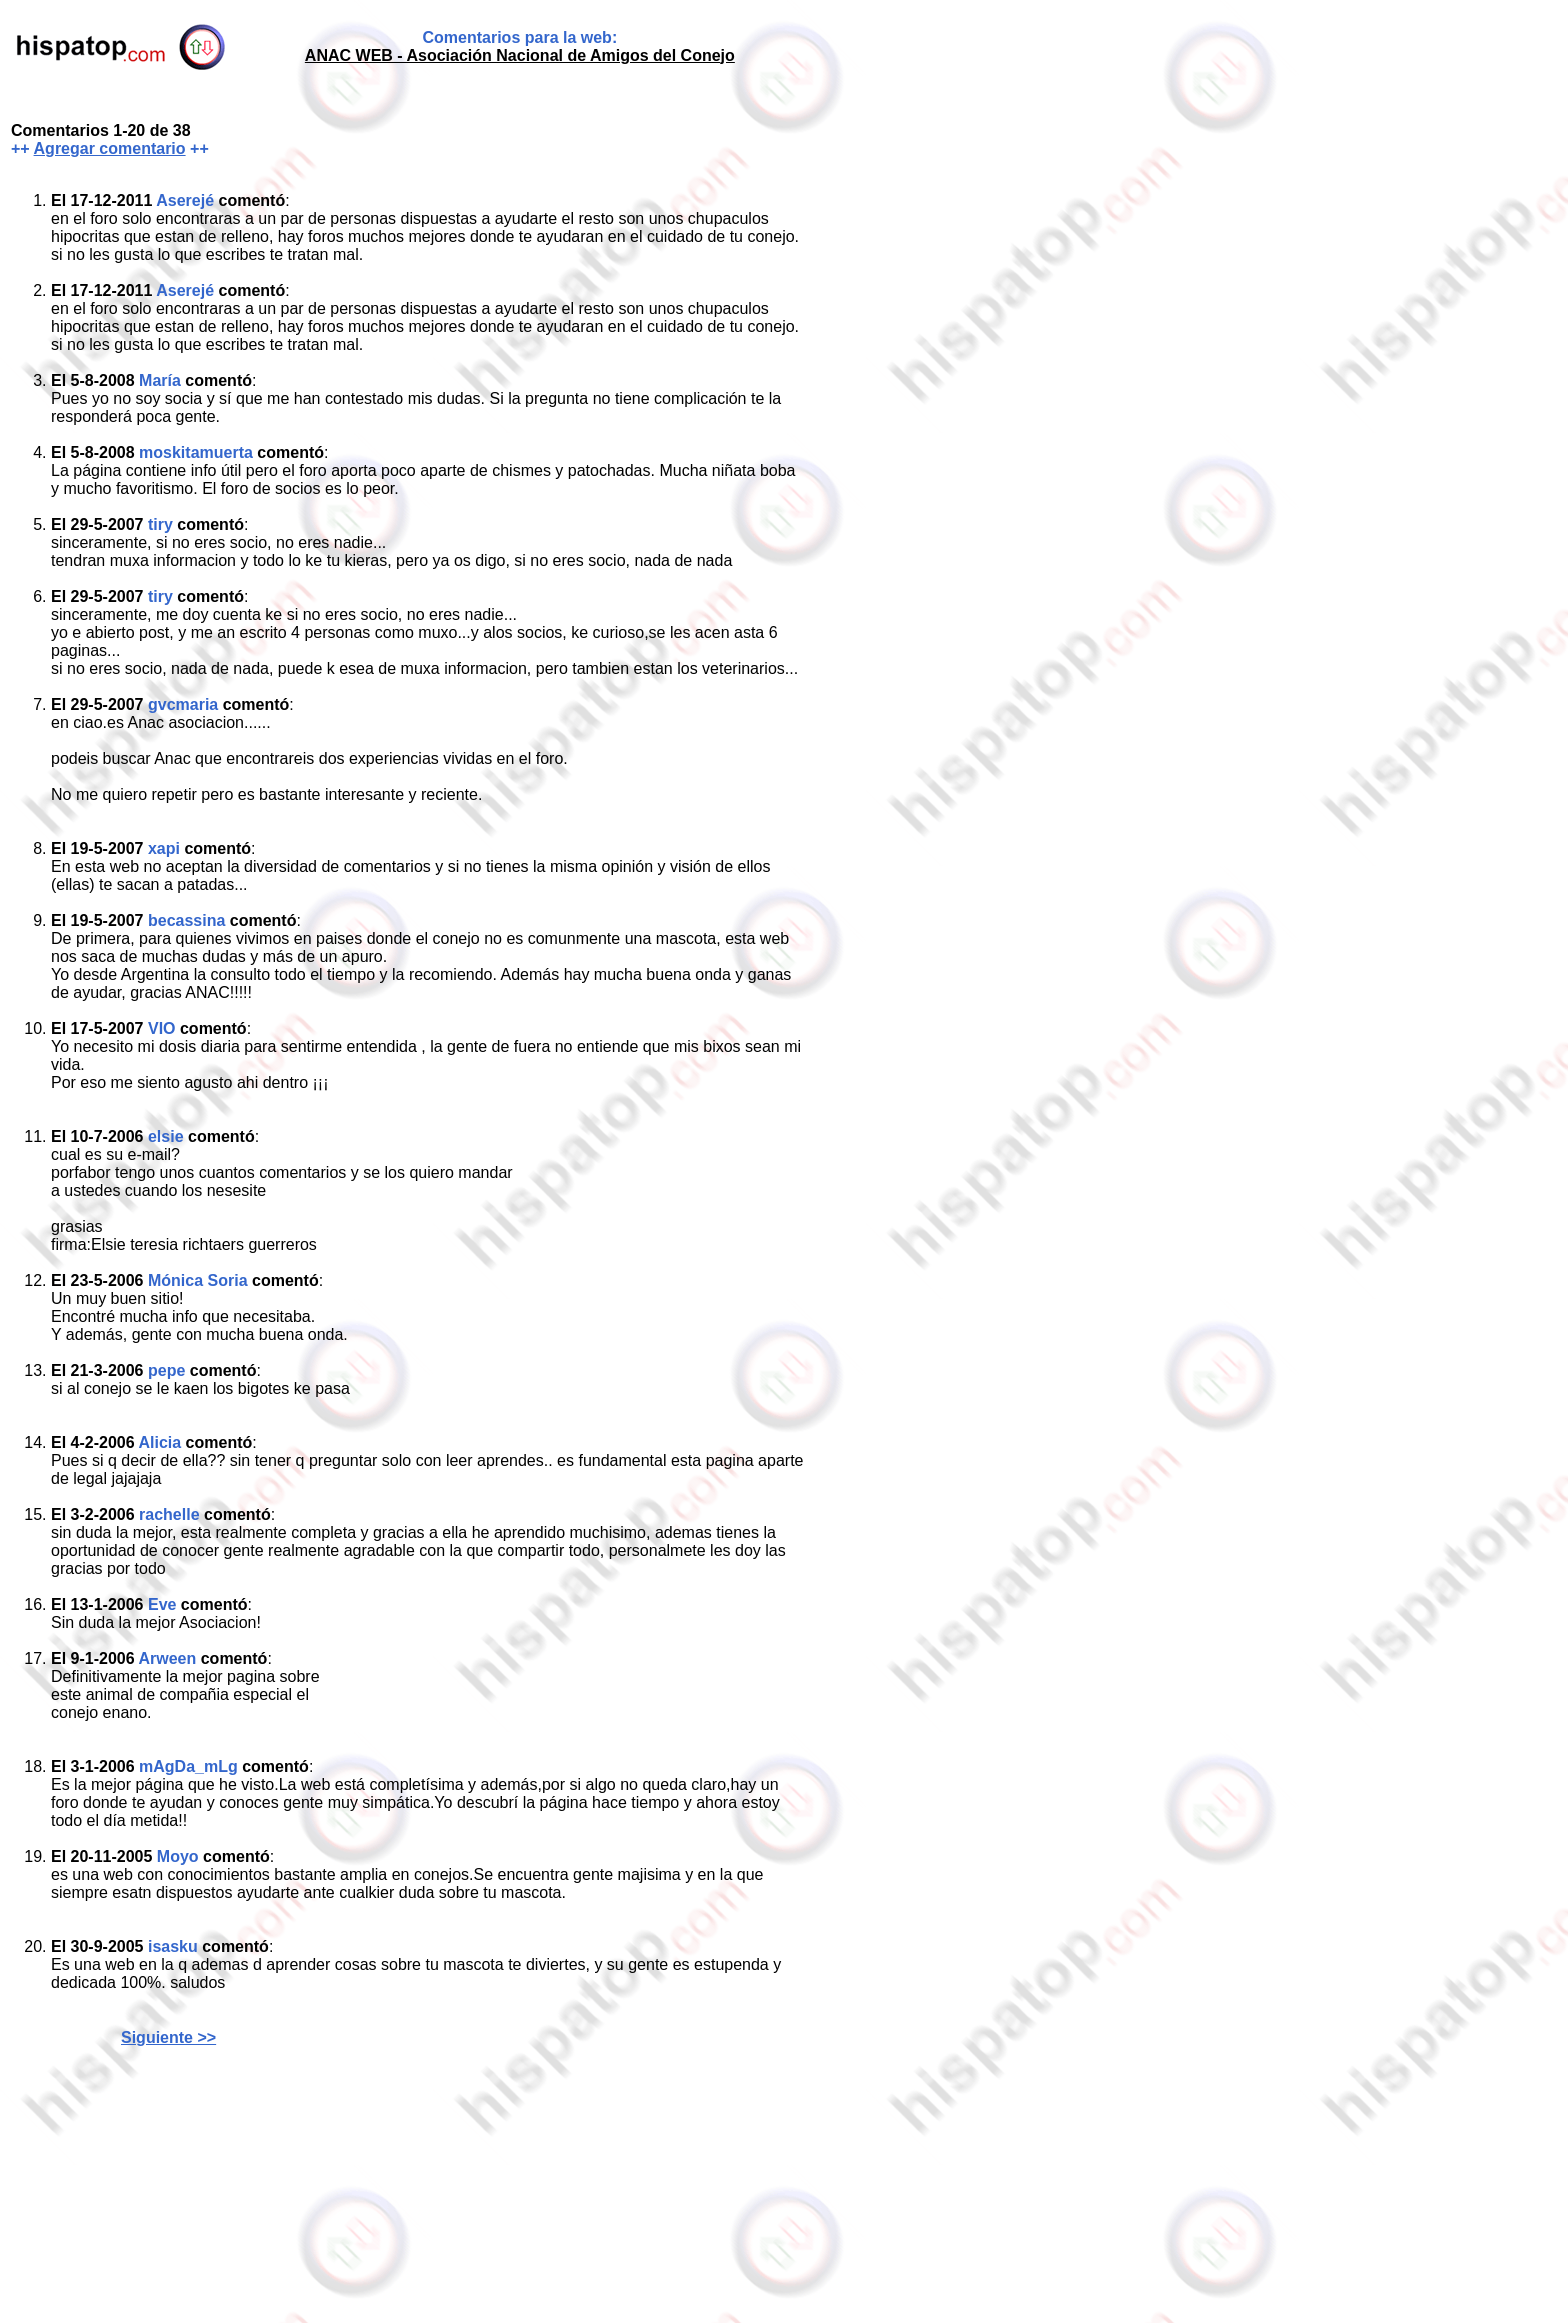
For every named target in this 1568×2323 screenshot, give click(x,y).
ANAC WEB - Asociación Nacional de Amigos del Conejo (520, 55)
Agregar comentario (110, 148)
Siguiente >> (168, 2037)
